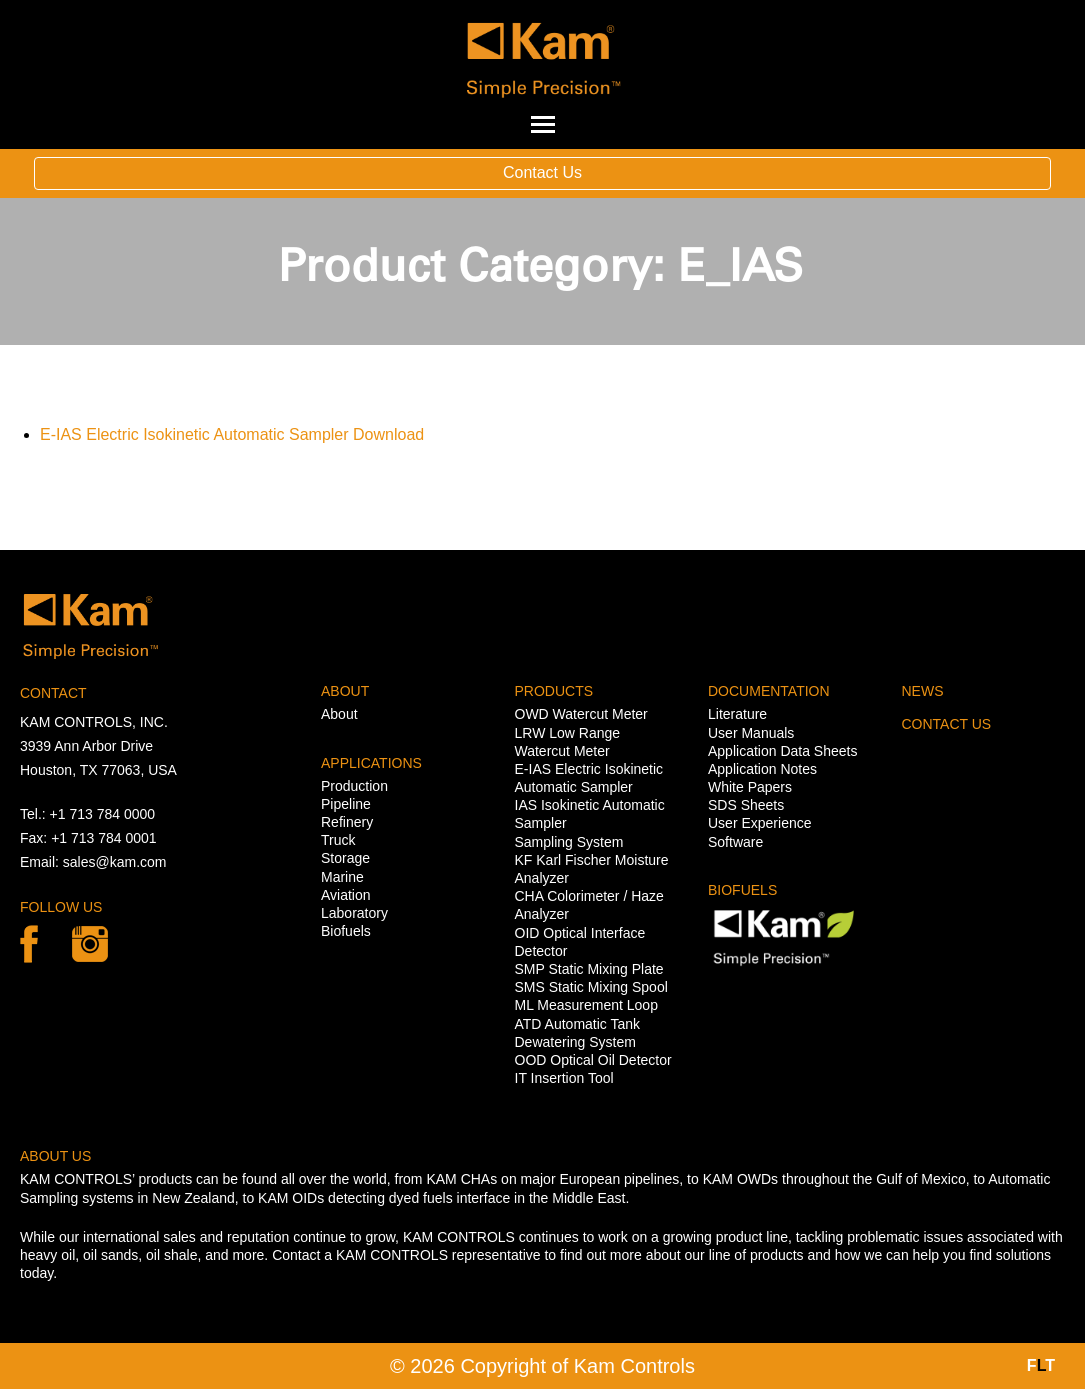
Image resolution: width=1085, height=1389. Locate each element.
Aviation (346, 895)
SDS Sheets (746, 805)
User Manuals (751, 733)
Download (388, 434)
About (339, 714)
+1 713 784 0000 (103, 814)
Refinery (347, 822)
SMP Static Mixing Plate (589, 969)
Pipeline (346, 804)
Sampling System (569, 842)
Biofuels (346, 931)
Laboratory (354, 913)
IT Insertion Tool (564, 1078)
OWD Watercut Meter (581, 714)
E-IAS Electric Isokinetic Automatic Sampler (194, 434)
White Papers (750, 787)
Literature (737, 714)
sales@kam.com (115, 862)
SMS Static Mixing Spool (591, 987)
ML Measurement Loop (586, 1005)
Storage (345, 858)
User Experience (760, 823)
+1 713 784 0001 (104, 838)
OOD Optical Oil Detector (593, 1060)
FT (1041, 1365)
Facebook (29, 944)
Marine (342, 877)
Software (735, 842)
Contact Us (542, 172)
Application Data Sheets (782, 751)
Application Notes (762, 769)
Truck (338, 840)
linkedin (90, 944)
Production (354, 786)
